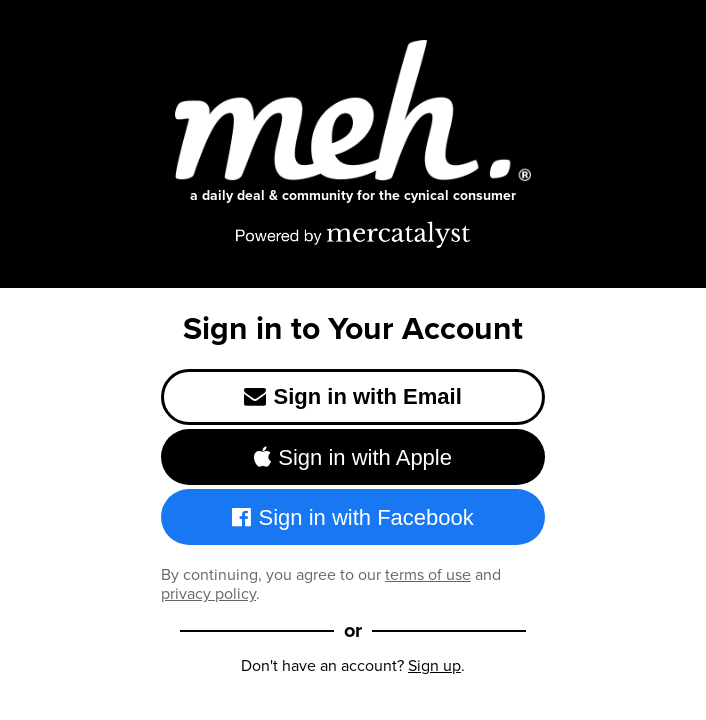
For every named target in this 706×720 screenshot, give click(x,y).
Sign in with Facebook (353, 517)
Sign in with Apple (353, 457)
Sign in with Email (353, 396)
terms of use (428, 574)
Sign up (434, 665)
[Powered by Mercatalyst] (353, 234)
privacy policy (208, 593)
